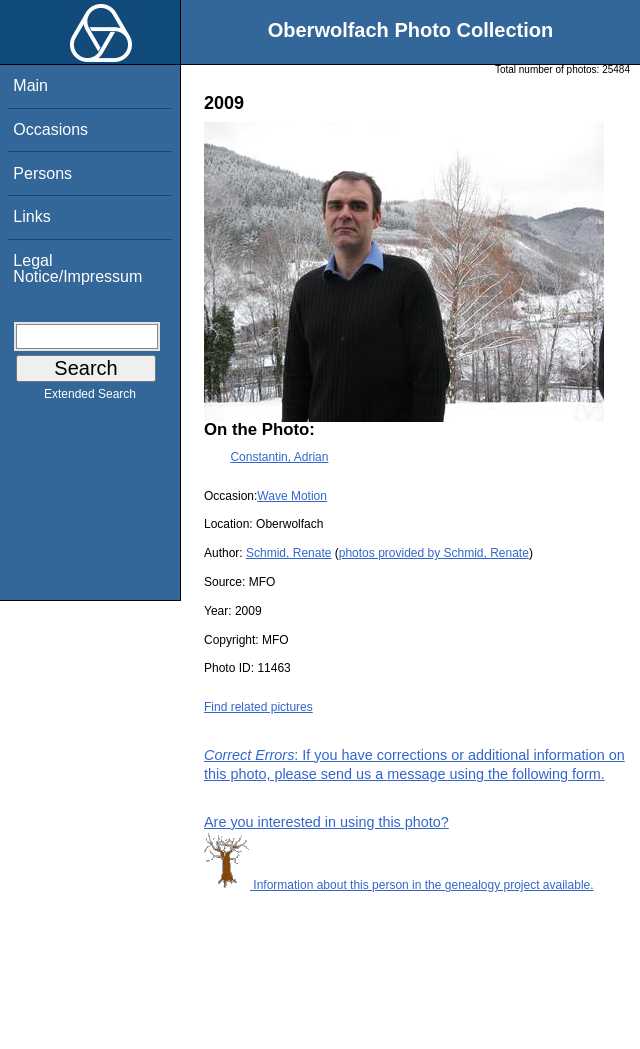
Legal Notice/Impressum (77, 268)
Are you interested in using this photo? (326, 822)
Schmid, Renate (288, 553)
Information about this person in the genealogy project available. (399, 885)
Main (30, 85)
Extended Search (90, 398)
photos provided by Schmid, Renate (434, 553)
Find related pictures (258, 707)
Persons (42, 173)
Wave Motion (292, 496)
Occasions (50, 129)
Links (31, 216)
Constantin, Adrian (279, 457)
